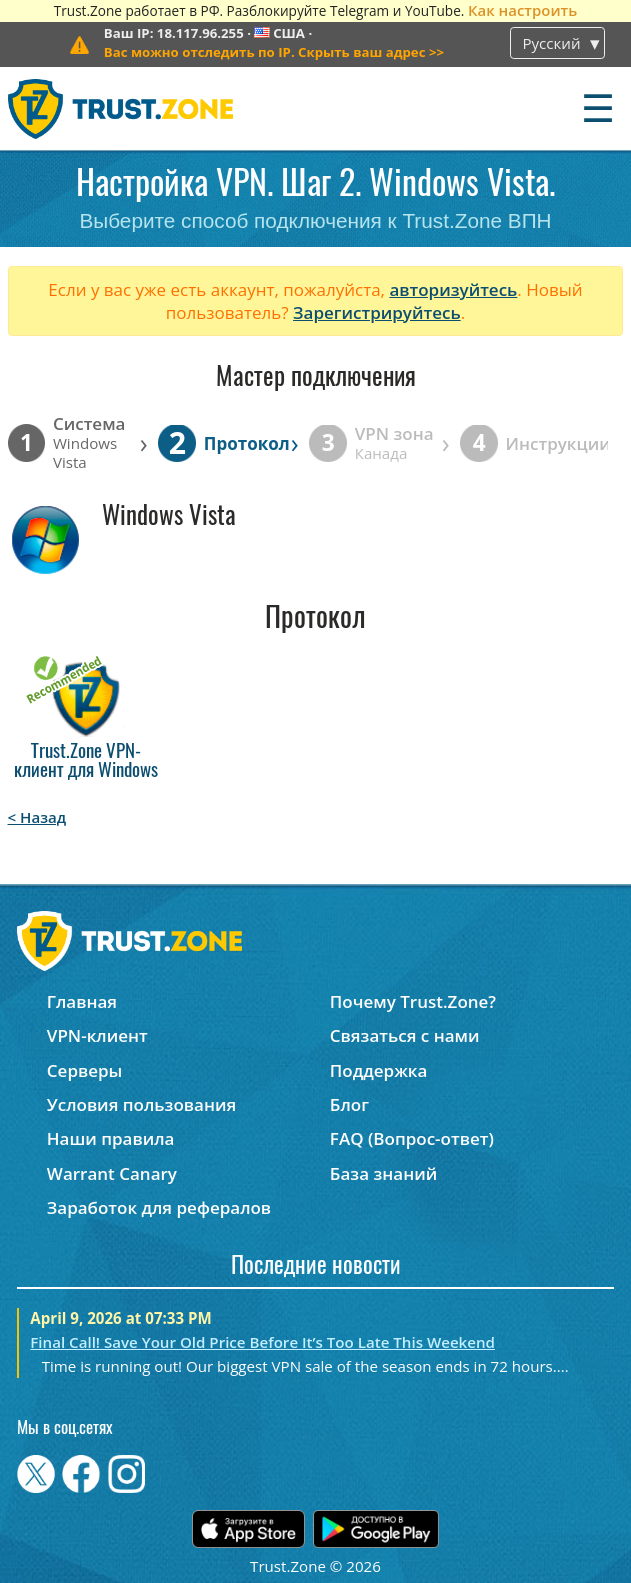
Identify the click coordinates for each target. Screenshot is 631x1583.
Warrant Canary (112, 1173)
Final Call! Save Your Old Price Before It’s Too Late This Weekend (262, 1342)
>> (274, 52)
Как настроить (522, 10)
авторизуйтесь (453, 289)
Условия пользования (141, 1104)
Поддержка (379, 1070)
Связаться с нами (405, 1035)
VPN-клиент (97, 1035)
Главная (82, 1001)
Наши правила (111, 1138)
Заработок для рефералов (159, 1207)
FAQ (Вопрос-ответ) (412, 1138)
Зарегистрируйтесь (377, 312)
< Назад (37, 817)
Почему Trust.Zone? (413, 1001)
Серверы (85, 1070)
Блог (349, 1104)
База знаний (383, 1173)
